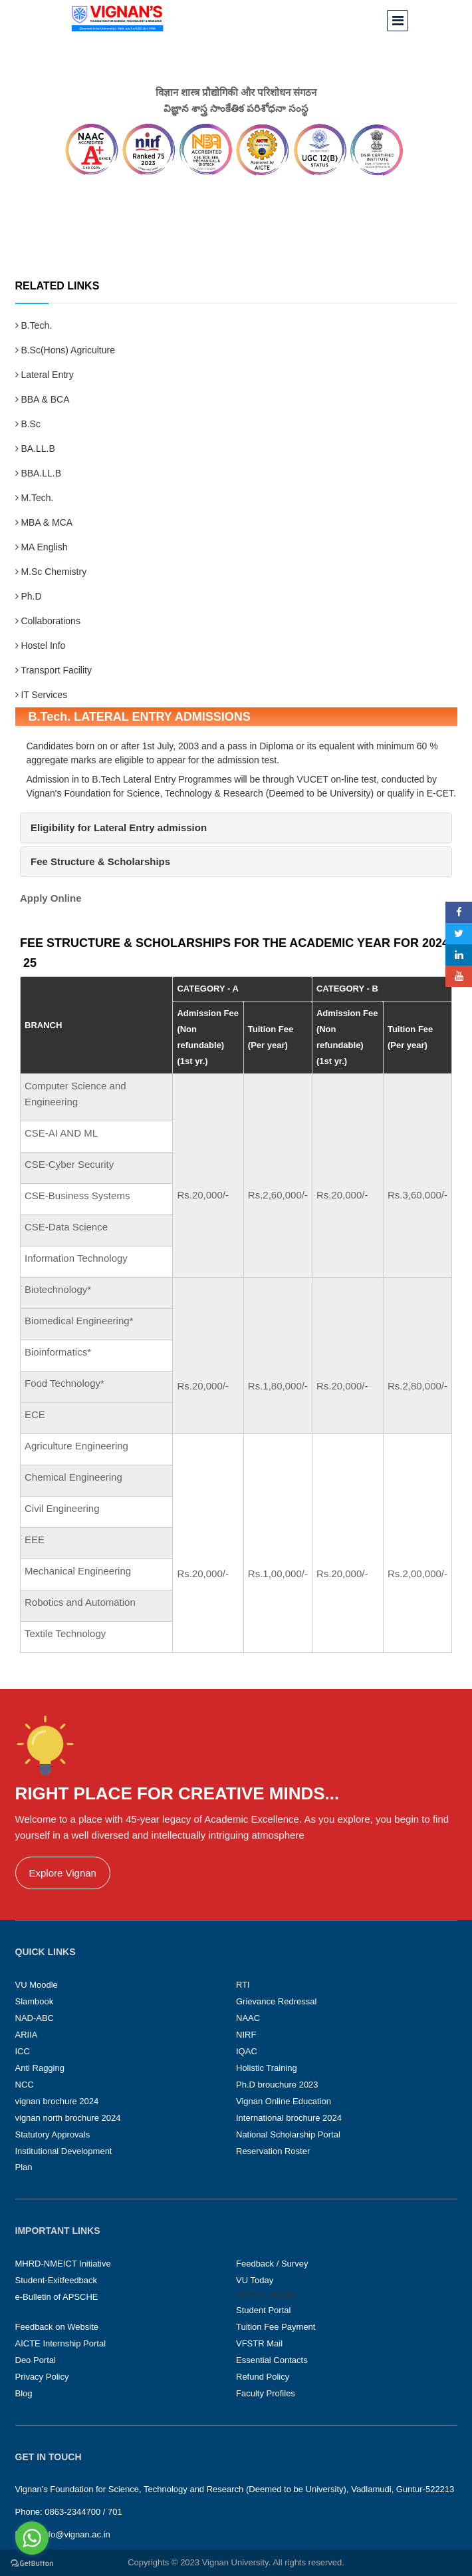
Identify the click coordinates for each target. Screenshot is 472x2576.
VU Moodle (36, 1985)
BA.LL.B (35, 448)
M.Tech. (34, 497)
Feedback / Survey (272, 2264)
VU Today (254, 2280)
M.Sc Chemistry (51, 571)
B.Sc (28, 424)
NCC (24, 2085)
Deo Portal (35, 2360)
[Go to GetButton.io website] (32, 2563)
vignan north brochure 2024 (68, 2118)
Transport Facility (53, 670)
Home (374, 204)
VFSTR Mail (259, 2343)
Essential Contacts (272, 2360)
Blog (24, 2393)
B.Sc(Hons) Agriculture (65, 350)
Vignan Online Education (283, 2101)
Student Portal (263, 2310)
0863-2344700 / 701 (83, 2512)
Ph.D (28, 596)
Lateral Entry (44, 374)
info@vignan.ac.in (75, 2534)
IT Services (41, 694)
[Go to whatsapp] (32, 2538)
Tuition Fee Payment (275, 2327)
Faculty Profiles (265, 2393)
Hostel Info (40, 645)
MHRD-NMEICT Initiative (63, 2264)
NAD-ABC (35, 2018)
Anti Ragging (39, 2068)
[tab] (236, 827)
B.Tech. (34, 325)
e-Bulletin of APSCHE (56, 2297)
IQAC (246, 2051)
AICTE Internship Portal (60, 2343)
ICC (22, 2051)
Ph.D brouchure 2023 (277, 2085)
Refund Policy (262, 2377)
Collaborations (47, 621)
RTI (243, 1985)
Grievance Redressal (276, 2001)
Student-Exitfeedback (56, 2280)
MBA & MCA (44, 522)
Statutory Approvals (52, 2134)
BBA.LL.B (38, 473)
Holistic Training (266, 2068)
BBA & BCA (42, 399)
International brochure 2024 (289, 2118)
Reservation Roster (273, 2151)
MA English (41, 547)
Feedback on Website (57, 2327)
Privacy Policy (42, 2377)
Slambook (34, 2001)
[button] (119, 827)
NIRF (246, 2035)
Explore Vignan (62, 1873)
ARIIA (26, 2035)
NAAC (248, 2018)
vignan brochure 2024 (57, 2101)
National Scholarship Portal (288, 2134)
